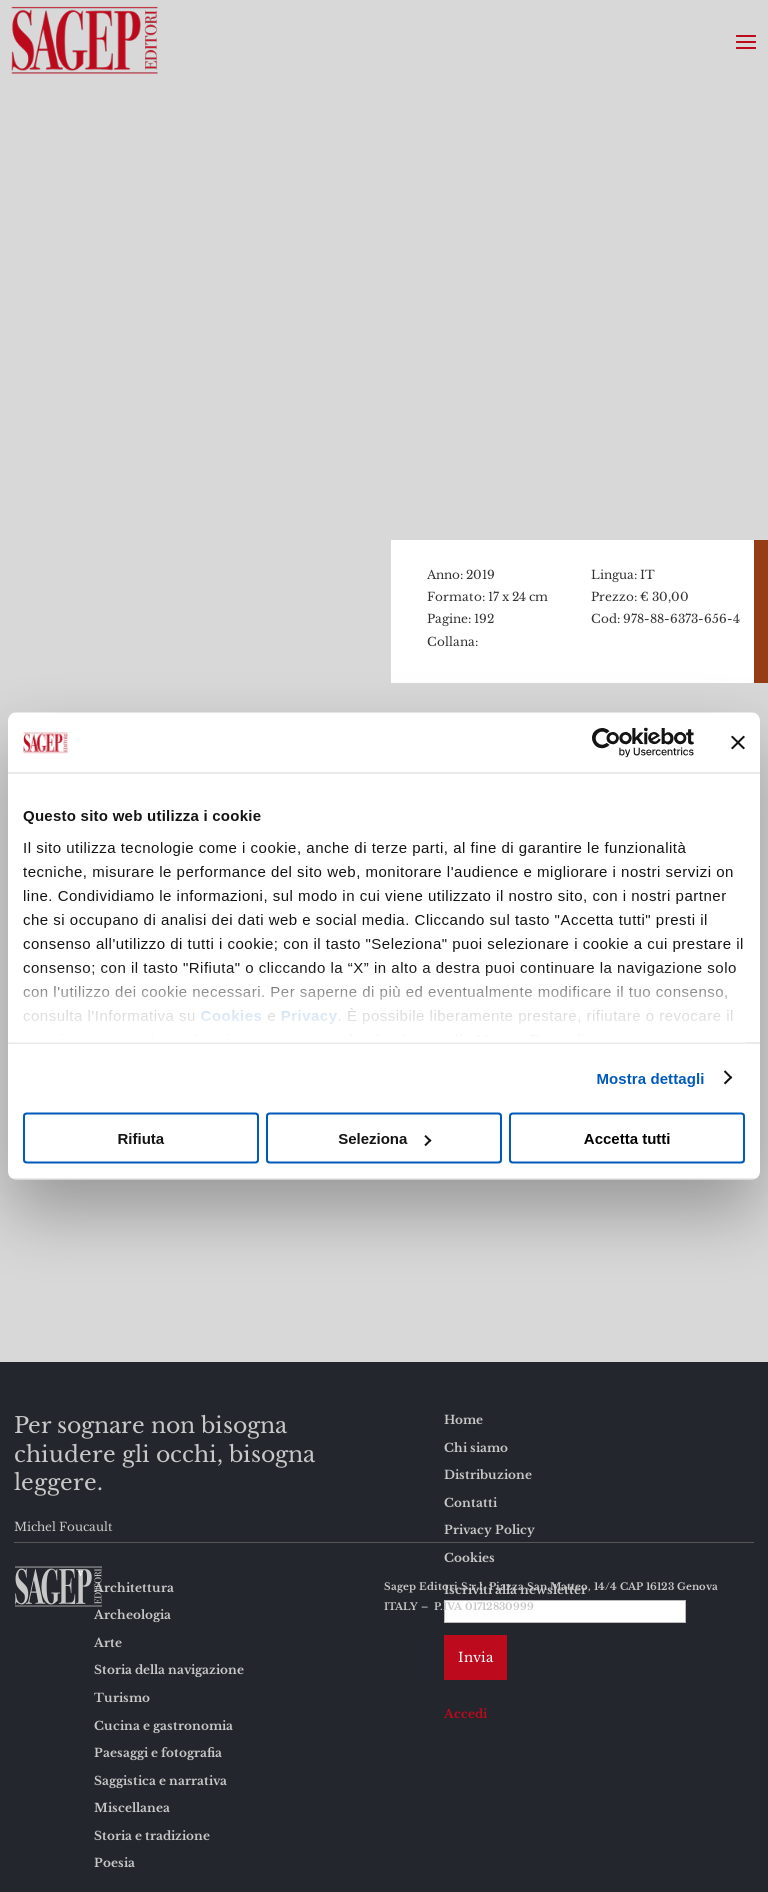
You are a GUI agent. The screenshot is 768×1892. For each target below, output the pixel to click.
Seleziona (384, 1138)
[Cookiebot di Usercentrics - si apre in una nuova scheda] (606, 743)
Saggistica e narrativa (160, 1780)
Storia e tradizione (152, 1835)
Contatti (470, 1502)
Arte (108, 1642)
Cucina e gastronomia (163, 1725)
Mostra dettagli (650, 1077)
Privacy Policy (489, 1529)
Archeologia (132, 1614)
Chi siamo (476, 1447)
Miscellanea (132, 1807)
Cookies (232, 1014)
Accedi (465, 1713)
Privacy (309, 1014)
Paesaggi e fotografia (158, 1752)
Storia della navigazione (169, 1669)
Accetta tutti (627, 1138)
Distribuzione (488, 1474)
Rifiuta (140, 1138)
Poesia (114, 1862)
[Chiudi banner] (738, 743)
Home (463, 1419)
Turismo (122, 1697)
